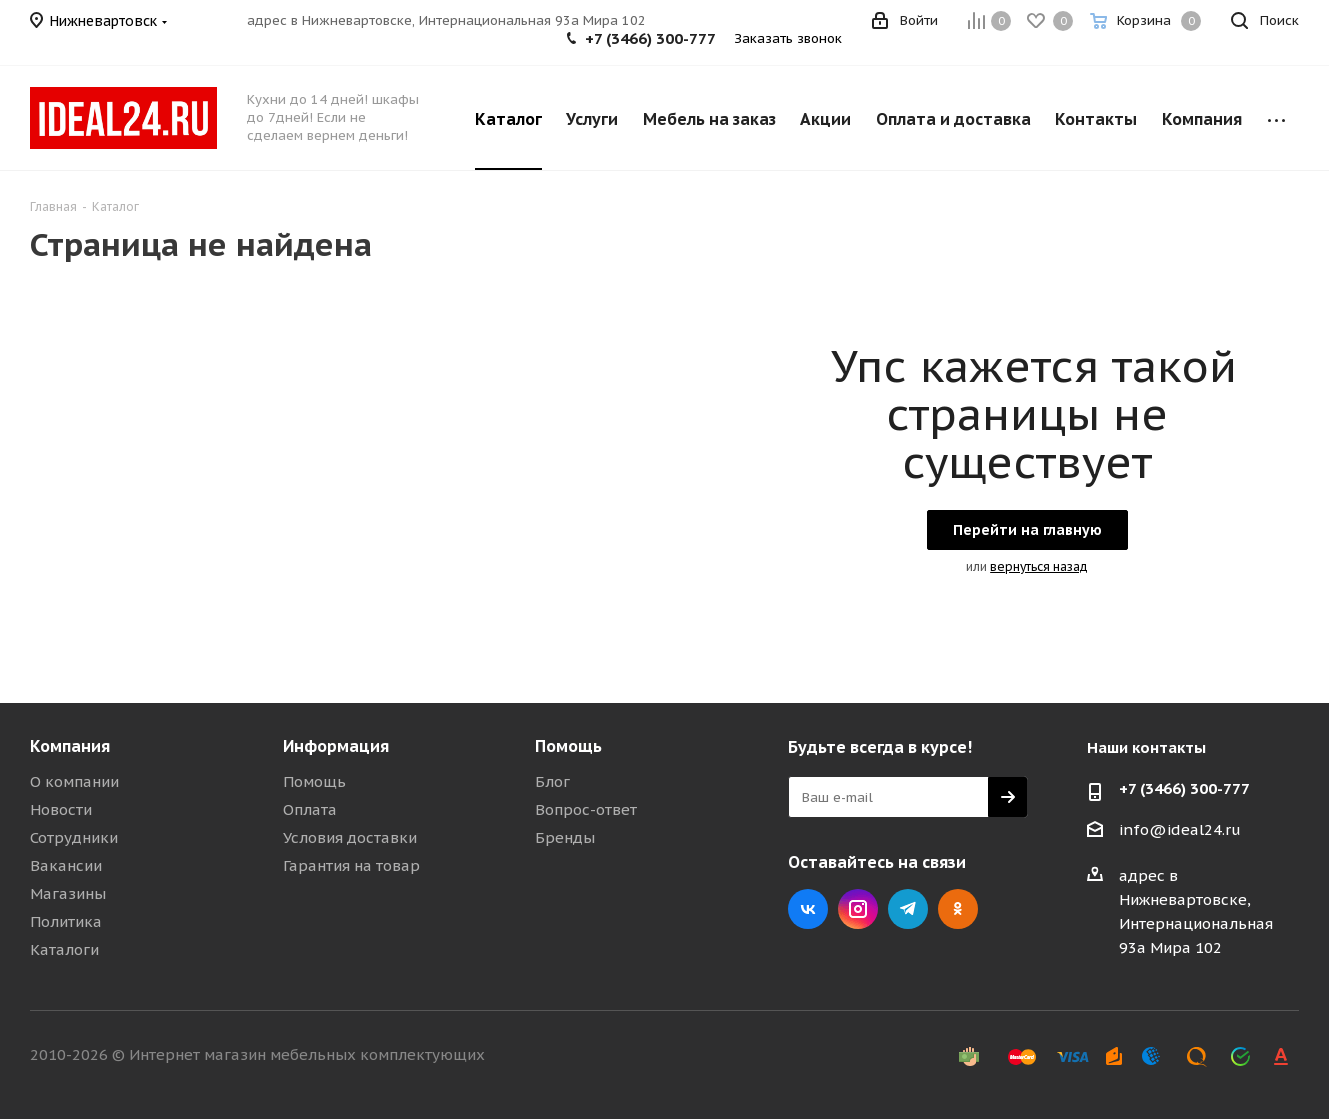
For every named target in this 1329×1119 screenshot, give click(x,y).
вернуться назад (1039, 566)
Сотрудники (74, 837)
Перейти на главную (1027, 530)
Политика (66, 921)
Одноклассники (958, 909)
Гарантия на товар (351, 865)
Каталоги (64, 949)
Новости (61, 809)
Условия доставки (350, 837)
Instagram (858, 909)
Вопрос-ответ (586, 809)
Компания (70, 746)
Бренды (565, 837)
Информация (336, 746)
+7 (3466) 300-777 (650, 38)
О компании (74, 781)
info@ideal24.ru (1180, 829)
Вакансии (66, 865)
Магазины (68, 893)
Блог (552, 781)
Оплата (310, 809)
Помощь (314, 781)
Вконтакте (808, 909)
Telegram (908, 909)
